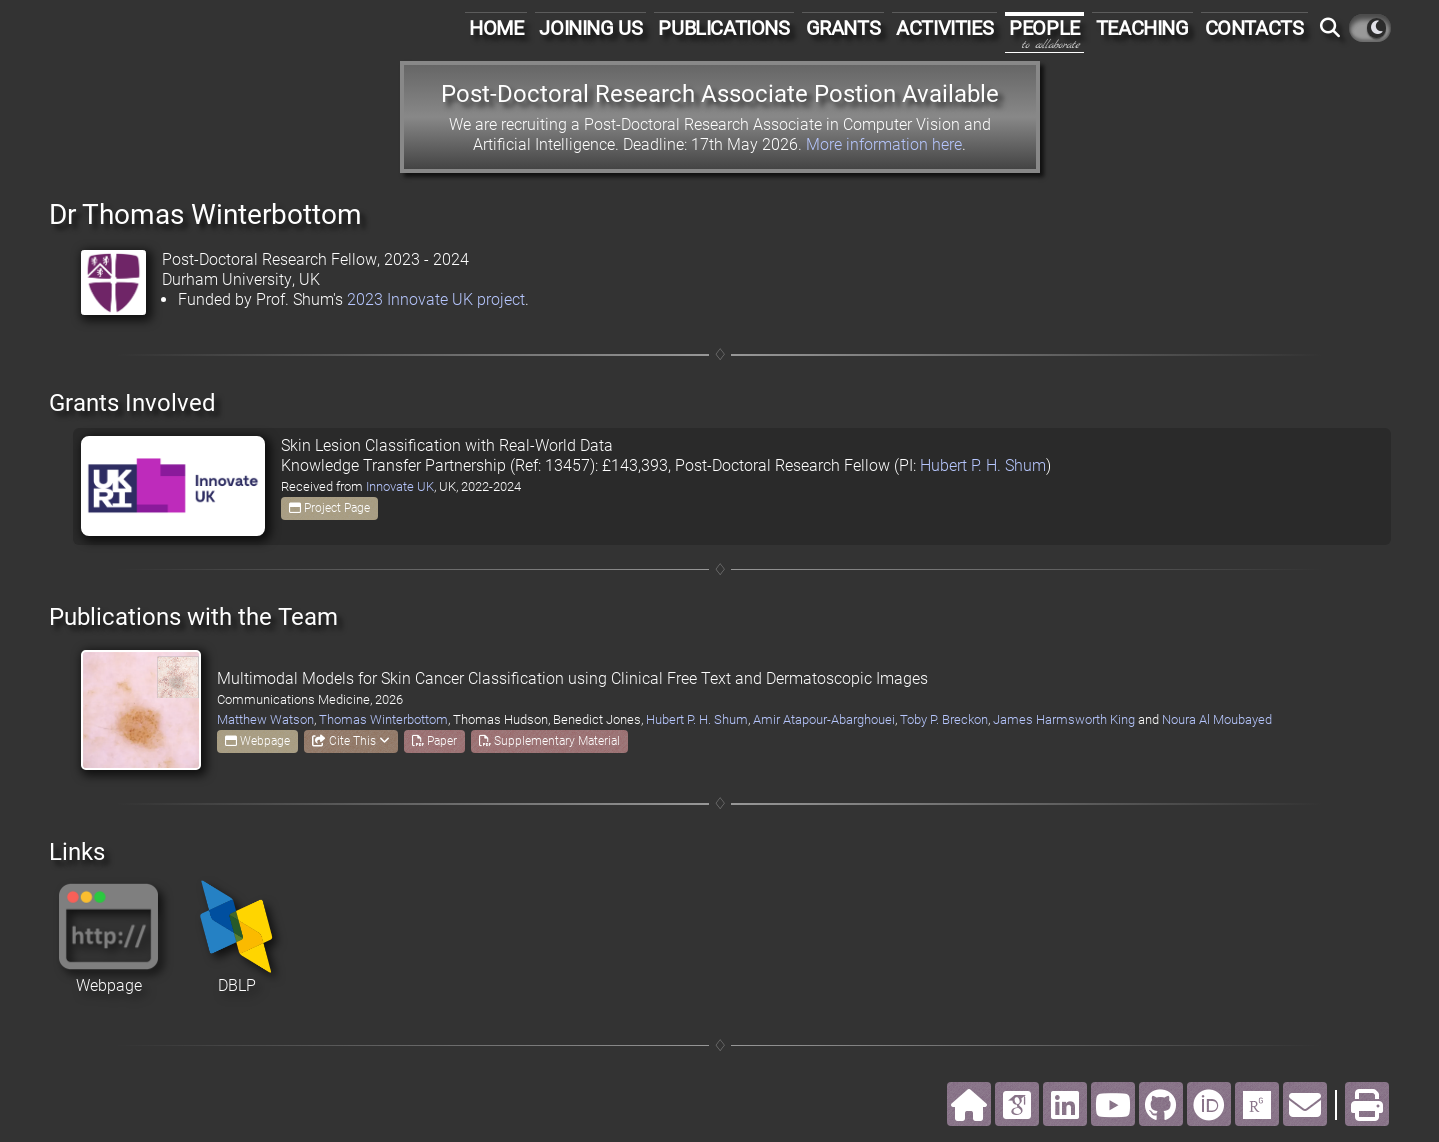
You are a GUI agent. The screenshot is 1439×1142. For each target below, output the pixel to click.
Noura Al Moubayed (1217, 719)
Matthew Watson (265, 719)
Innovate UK (400, 486)
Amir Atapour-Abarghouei (824, 719)
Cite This (351, 741)
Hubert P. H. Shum (983, 465)
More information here (884, 144)
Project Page (329, 508)
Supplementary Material (549, 741)
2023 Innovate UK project (436, 299)
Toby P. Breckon (944, 719)
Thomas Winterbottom (383, 719)
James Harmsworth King (1064, 719)
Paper (434, 741)
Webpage (257, 741)
